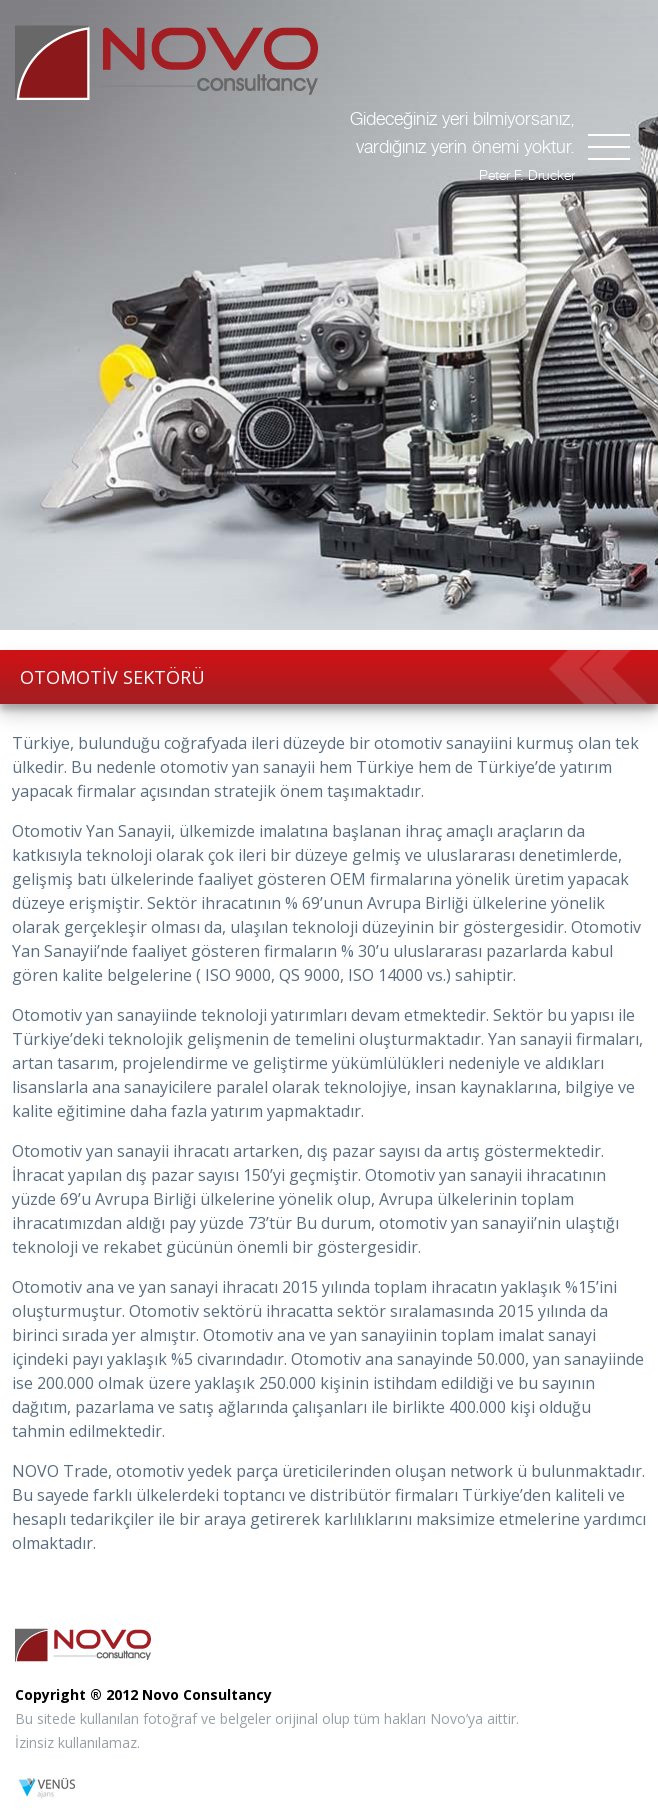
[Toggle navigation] (609, 147)
